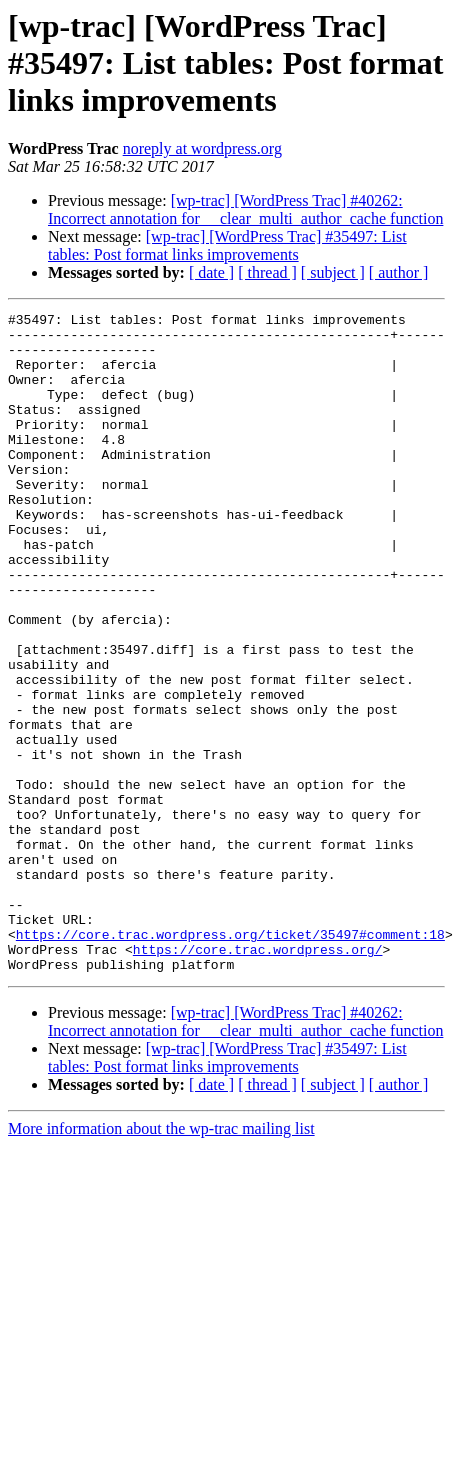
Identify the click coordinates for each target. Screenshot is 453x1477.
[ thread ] (267, 272)
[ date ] (211, 272)
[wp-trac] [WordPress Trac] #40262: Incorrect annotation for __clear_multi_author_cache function (245, 209)
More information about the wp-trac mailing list (161, 1260)
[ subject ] (333, 272)
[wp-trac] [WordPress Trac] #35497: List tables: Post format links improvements (227, 245)
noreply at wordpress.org (202, 148)
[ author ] (399, 272)
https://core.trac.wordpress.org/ (258, 1078)
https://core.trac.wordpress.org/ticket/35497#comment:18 (230, 1060)
